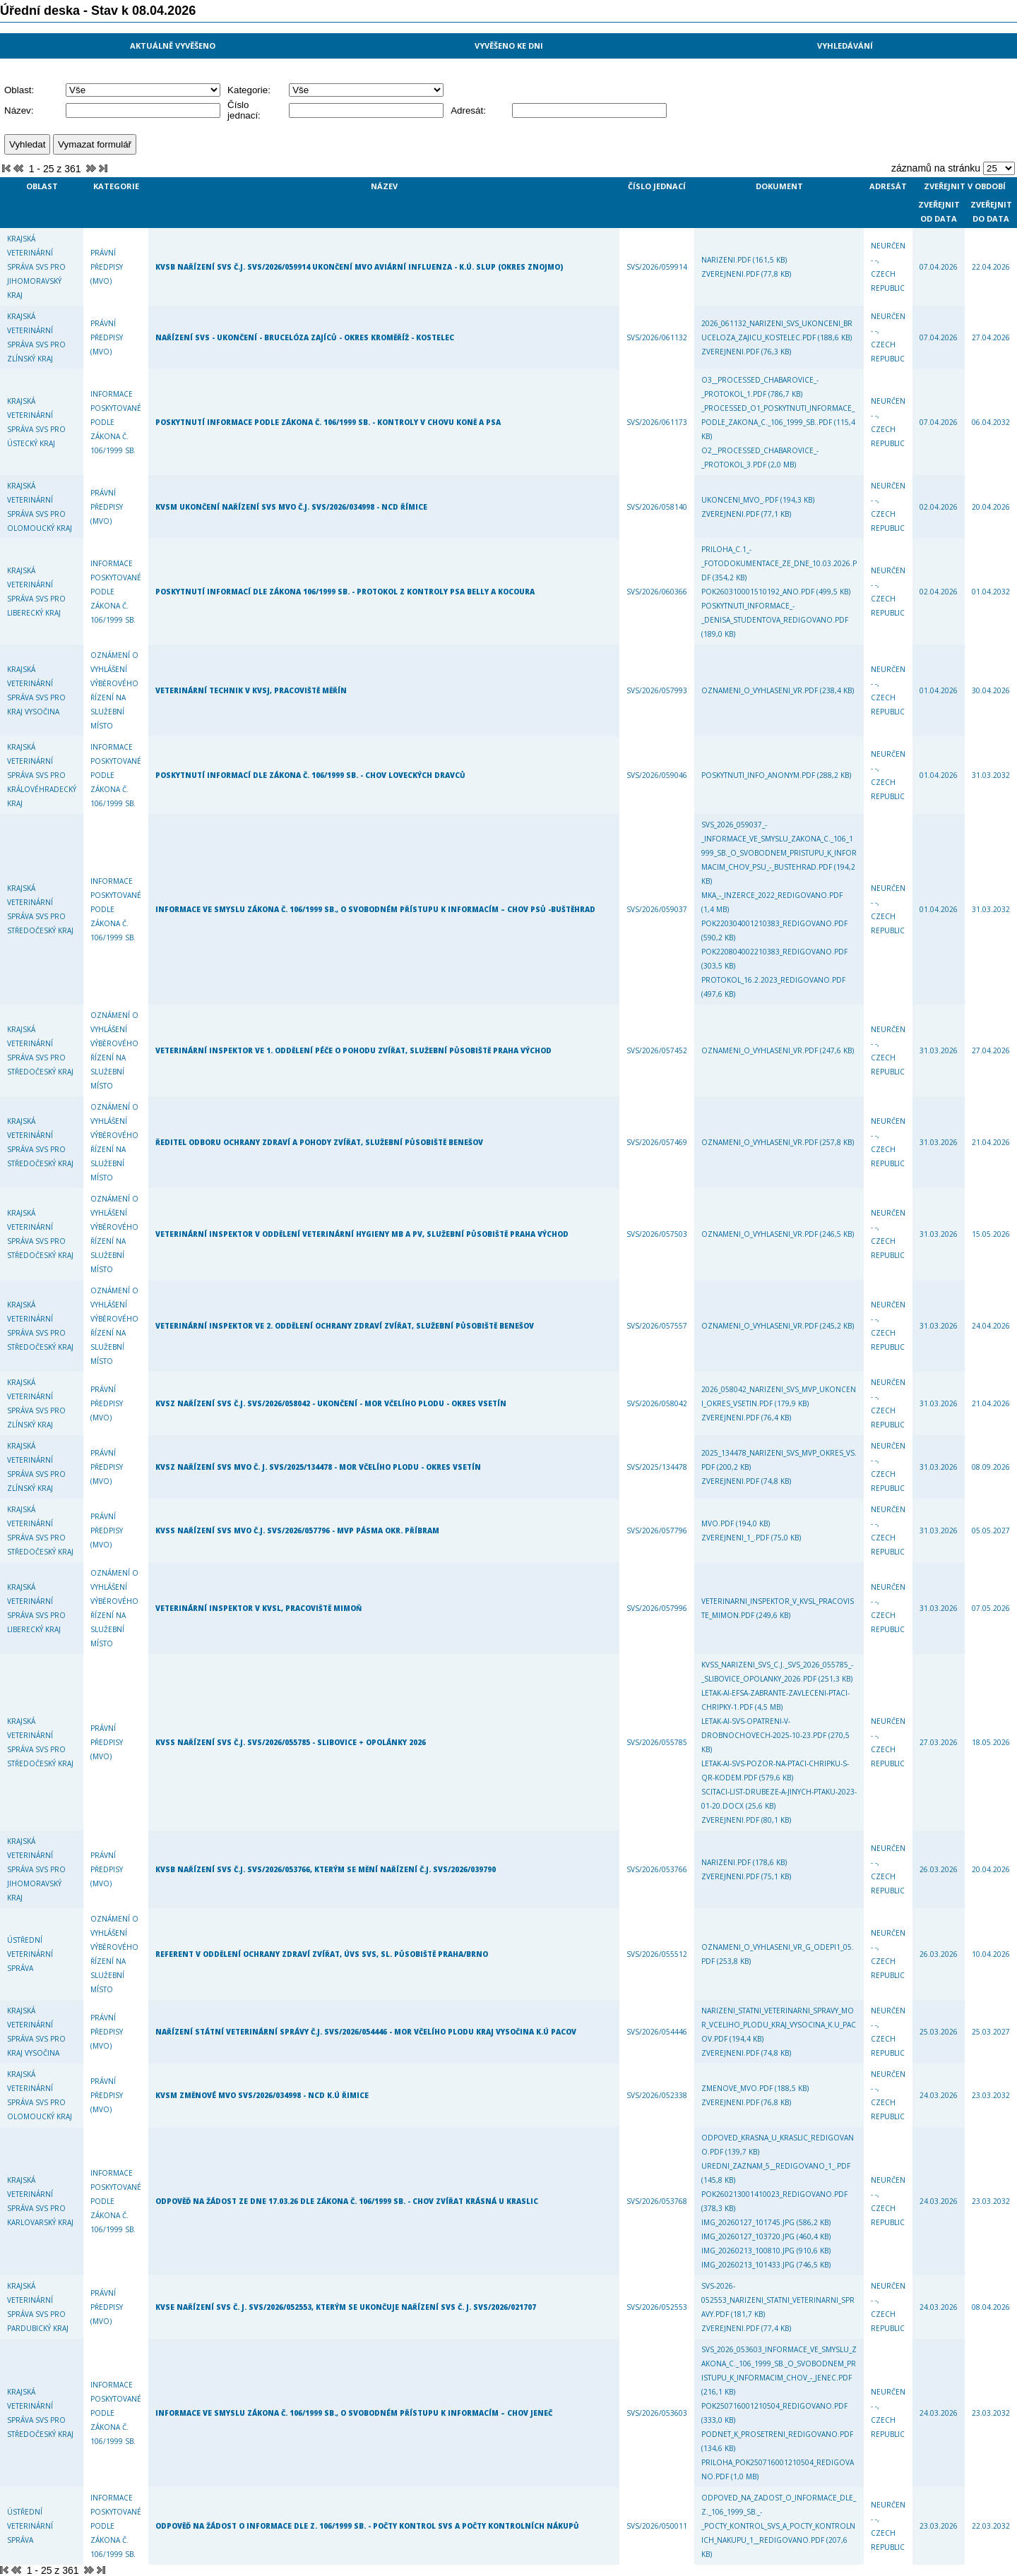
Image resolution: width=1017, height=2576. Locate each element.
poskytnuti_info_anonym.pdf (759, 775)
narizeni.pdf (727, 260)
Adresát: (468, 110)
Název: (18, 110)
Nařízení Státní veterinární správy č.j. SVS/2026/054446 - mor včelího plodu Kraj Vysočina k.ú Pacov (365, 2032)
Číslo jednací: (244, 110)
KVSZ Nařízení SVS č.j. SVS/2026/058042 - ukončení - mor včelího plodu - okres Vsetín (330, 1403)
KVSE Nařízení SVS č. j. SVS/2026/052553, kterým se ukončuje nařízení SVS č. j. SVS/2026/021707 (345, 2307)
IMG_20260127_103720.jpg (749, 2236)
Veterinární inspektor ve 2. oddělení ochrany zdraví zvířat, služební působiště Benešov (344, 1326)
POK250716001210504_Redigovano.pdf (774, 2406)
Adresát (888, 186)
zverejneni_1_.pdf (736, 1537)
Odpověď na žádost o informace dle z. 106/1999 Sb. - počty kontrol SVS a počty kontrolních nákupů (367, 2526)
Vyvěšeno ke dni (509, 45)
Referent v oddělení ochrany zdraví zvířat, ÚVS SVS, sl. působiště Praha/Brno (321, 1954)
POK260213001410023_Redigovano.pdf (774, 2194)
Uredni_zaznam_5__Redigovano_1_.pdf (775, 2166)
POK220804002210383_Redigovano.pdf (774, 952)
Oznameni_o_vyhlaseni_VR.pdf (760, 690)
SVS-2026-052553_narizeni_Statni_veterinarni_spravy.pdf (778, 2300)
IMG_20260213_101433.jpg (749, 2265)
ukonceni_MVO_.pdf (740, 500)
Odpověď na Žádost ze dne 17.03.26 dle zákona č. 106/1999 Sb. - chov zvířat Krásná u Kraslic (346, 2201)
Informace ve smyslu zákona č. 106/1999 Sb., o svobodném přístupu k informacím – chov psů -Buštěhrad (375, 909)
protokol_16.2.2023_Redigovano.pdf (773, 980)
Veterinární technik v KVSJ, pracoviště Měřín (251, 690)
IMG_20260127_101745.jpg (749, 2222)
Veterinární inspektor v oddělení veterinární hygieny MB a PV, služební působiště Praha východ (362, 1234)
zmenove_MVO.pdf (738, 2088)
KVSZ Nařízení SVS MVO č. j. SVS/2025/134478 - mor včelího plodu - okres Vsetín (318, 1467)
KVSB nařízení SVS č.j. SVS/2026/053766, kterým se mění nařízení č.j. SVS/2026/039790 (325, 1869)
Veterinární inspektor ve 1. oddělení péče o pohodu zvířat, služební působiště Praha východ (353, 1050)
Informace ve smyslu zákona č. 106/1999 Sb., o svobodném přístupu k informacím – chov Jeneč (353, 2413)
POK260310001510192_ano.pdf (758, 592)
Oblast (42, 186)
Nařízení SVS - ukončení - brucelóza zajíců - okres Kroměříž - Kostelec (304, 337)
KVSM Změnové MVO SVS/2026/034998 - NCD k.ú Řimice (262, 2095)
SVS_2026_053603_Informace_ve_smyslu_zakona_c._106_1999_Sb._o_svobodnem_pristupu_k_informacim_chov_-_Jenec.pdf (779, 2363)
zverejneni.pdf (731, 274)
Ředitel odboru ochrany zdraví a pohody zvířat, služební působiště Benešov (319, 1142)
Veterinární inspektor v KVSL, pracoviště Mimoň (258, 1608)
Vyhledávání (845, 45)
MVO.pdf (718, 1523)
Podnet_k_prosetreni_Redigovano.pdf (777, 2434)
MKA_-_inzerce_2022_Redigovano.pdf (772, 895)
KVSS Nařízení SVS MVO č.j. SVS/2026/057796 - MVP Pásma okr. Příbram (297, 1530)
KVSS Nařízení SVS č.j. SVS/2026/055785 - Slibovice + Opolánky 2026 (290, 1742)
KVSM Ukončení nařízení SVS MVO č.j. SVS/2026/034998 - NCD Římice (291, 507)
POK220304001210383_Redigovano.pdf (774, 923)
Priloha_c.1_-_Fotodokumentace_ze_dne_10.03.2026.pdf (779, 563)
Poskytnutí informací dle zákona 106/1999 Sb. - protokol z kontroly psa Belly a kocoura (345, 592)
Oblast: (19, 90)
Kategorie (116, 186)
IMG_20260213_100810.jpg (749, 2251)
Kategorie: (248, 90)
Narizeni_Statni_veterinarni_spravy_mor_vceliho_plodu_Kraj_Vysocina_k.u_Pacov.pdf (778, 2025)
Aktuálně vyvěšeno (172, 45)
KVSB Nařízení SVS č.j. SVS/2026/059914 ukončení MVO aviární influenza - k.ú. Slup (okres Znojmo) (359, 267)
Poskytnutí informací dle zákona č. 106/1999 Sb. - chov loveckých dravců (310, 775)
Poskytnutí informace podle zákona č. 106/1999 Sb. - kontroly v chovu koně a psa (328, 422)
